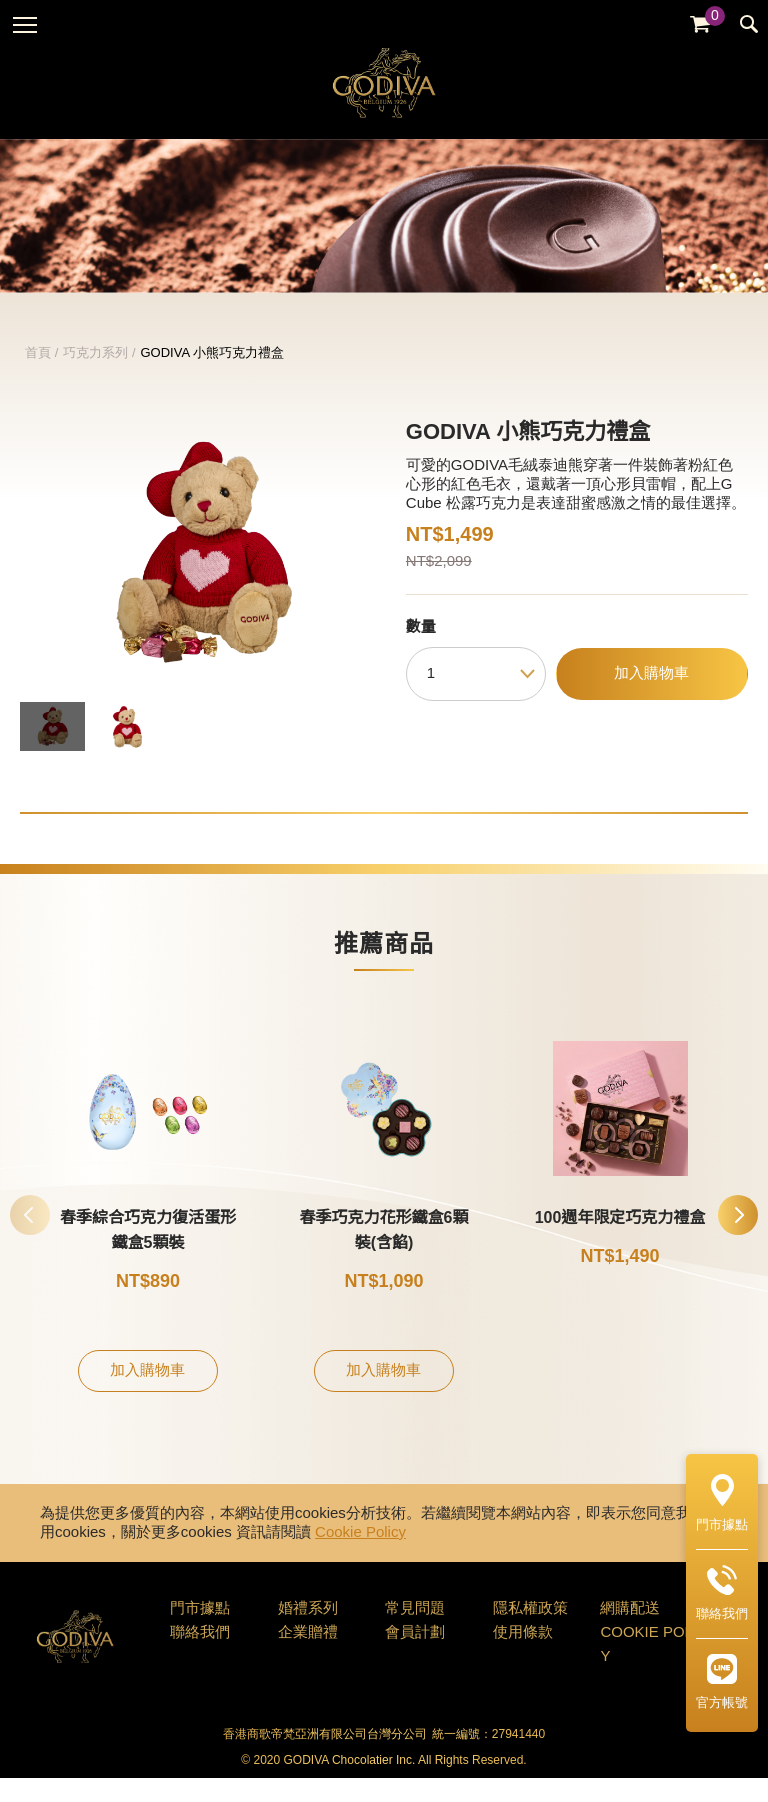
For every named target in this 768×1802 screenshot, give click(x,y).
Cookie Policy (360, 1556)
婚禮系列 (308, 1632)
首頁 (38, 376)
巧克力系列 (95, 376)
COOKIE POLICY (654, 1668)
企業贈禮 (308, 1656)
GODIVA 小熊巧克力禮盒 (213, 376)
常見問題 (415, 1632)
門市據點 (200, 1632)
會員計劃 (415, 1656)
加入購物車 (651, 697)
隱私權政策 (530, 1632)
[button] (738, 1238)
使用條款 (523, 1656)
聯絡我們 (200, 1656)
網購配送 (630, 1632)
